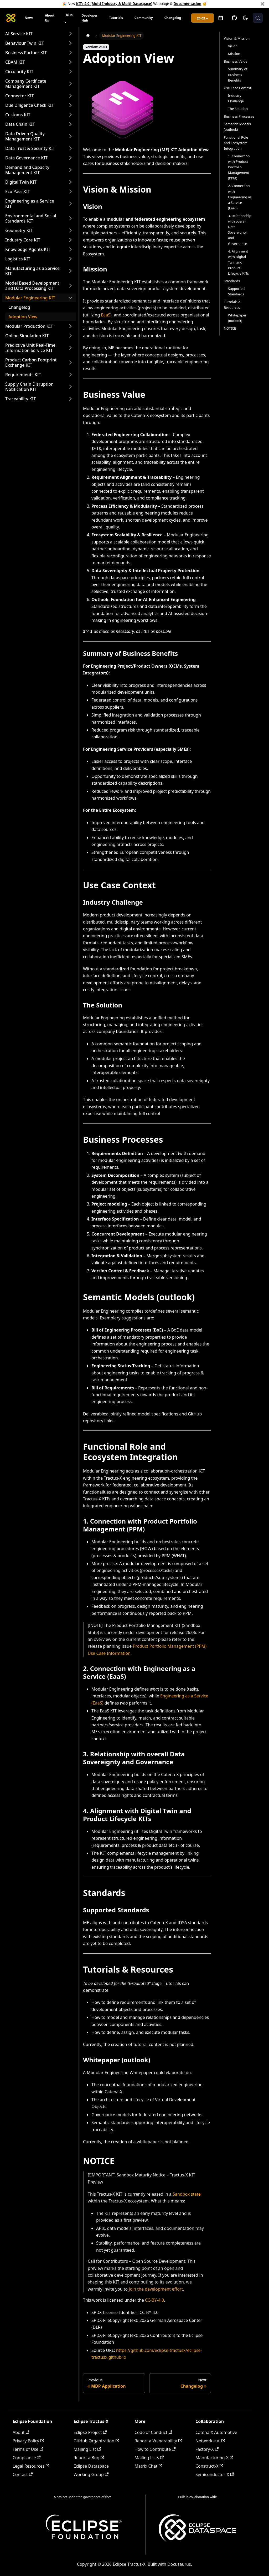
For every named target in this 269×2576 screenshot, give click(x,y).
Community (143, 18)
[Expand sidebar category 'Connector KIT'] (70, 96)
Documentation (187, 3)
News (29, 18)
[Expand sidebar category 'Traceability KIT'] (70, 399)
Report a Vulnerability (158, 2441)
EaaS (105, 315)
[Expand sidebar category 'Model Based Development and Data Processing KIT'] (70, 286)
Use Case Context (237, 87)
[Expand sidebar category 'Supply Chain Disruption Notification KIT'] (70, 387)
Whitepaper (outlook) (237, 318)
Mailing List (87, 2449)
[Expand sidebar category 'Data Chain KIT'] (70, 124)
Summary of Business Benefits (237, 74)
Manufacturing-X (214, 2458)
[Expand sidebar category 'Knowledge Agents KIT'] (70, 249)
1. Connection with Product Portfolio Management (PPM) (239, 167)
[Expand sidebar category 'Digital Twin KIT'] (70, 182)
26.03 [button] (201, 18)
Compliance (27, 2458)
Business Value (235, 61)
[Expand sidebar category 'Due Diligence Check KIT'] (70, 105)
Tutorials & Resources (232, 304)
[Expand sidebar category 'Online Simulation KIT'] (70, 335)
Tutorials (116, 18)
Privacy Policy (28, 2441)
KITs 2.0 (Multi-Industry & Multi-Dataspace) (114, 3)
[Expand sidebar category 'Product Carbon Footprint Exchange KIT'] (70, 362)
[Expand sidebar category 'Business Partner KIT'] (70, 52)
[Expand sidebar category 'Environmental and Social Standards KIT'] (70, 218)
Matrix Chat (148, 2466)
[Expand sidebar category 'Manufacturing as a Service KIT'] (70, 271)
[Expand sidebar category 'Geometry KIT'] (70, 230)
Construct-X (209, 2466)
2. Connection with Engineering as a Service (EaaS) (240, 196)
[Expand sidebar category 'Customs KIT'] (70, 114)
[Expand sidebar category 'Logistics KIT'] (70, 259)
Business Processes (239, 116)
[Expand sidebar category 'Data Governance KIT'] (70, 158)
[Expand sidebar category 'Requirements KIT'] (70, 374)
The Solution (238, 108)
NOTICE (230, 328)
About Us (49, 18)
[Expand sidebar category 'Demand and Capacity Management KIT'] (70, 170)
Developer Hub (89, 18)
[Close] (262, 4)
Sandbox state (187, 2194)
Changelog (172, 18)
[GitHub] (234, 18)
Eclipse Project (90, 2432)
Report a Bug (89, 2458)
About (21, 2432)
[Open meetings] (220, 18)
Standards (232, 281)
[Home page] (88, 36)
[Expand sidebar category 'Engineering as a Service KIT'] (70, 203)
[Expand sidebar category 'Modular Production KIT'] (70, 326)
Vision (232, 46)
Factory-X (207, 2449)
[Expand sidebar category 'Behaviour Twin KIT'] (70, 43)
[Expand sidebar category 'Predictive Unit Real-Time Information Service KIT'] (70, 348)
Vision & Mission (237, 38)
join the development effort (156, 2289)
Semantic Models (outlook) (237, 127)
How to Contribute (155, 2449)
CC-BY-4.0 (154, 2300)
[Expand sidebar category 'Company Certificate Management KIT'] (70, 83)
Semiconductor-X (214, 2474)
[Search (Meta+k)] (258, 18)
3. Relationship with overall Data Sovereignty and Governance (239, 229)
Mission (234, 53)
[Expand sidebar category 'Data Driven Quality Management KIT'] (70, 136)
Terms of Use (28, 2449)
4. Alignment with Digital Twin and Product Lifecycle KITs (238, 262)
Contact (23, 2474)
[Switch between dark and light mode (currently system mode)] (245, 18)
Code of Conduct (153, 2432)
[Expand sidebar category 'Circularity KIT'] (70, 71)
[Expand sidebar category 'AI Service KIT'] (70, 33)
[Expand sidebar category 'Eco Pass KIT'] (70, 191)
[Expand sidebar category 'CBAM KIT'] (70, 62)
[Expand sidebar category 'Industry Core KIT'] (70, 240)
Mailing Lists (149, 2458)
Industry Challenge (236, 98)
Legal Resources (31, 2466)
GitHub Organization (96, 2441)
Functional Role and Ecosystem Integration (236, 143)
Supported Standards (236, 291)
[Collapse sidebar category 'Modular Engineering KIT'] (70, 298)
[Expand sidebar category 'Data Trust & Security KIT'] (70, 148)
